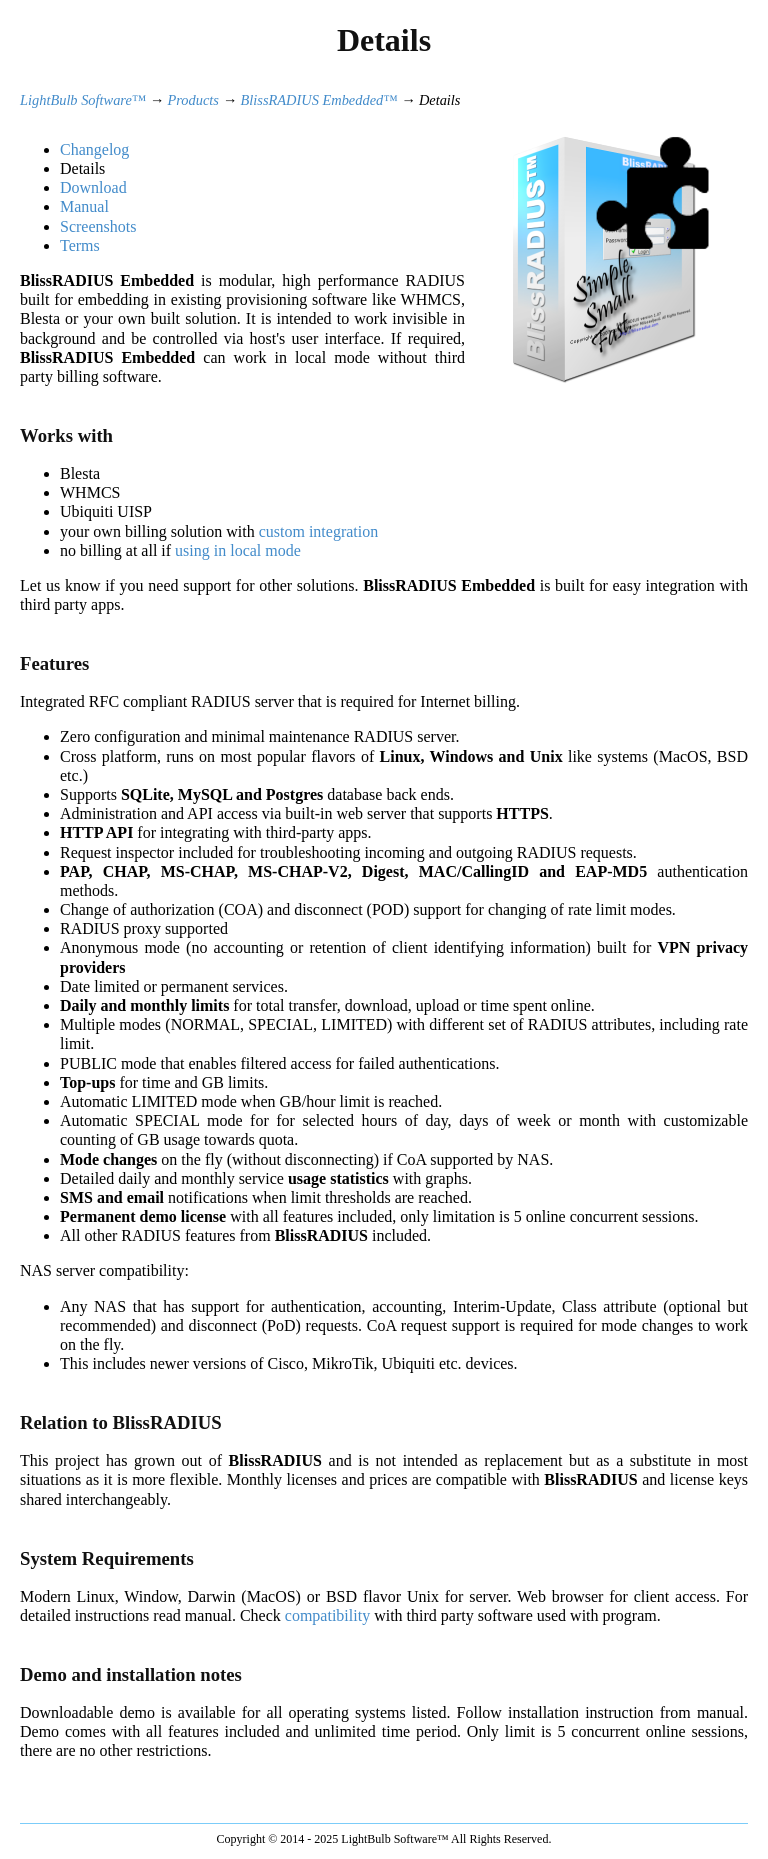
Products (193, 100)
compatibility (327, 1615)
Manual (84, 206)
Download (93, 187)
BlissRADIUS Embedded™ (319, 100)
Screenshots (98, 226)
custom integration (319, 531)
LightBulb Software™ (83, 100)
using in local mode (238, 550)
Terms (80, 245)
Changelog (94, 149)
